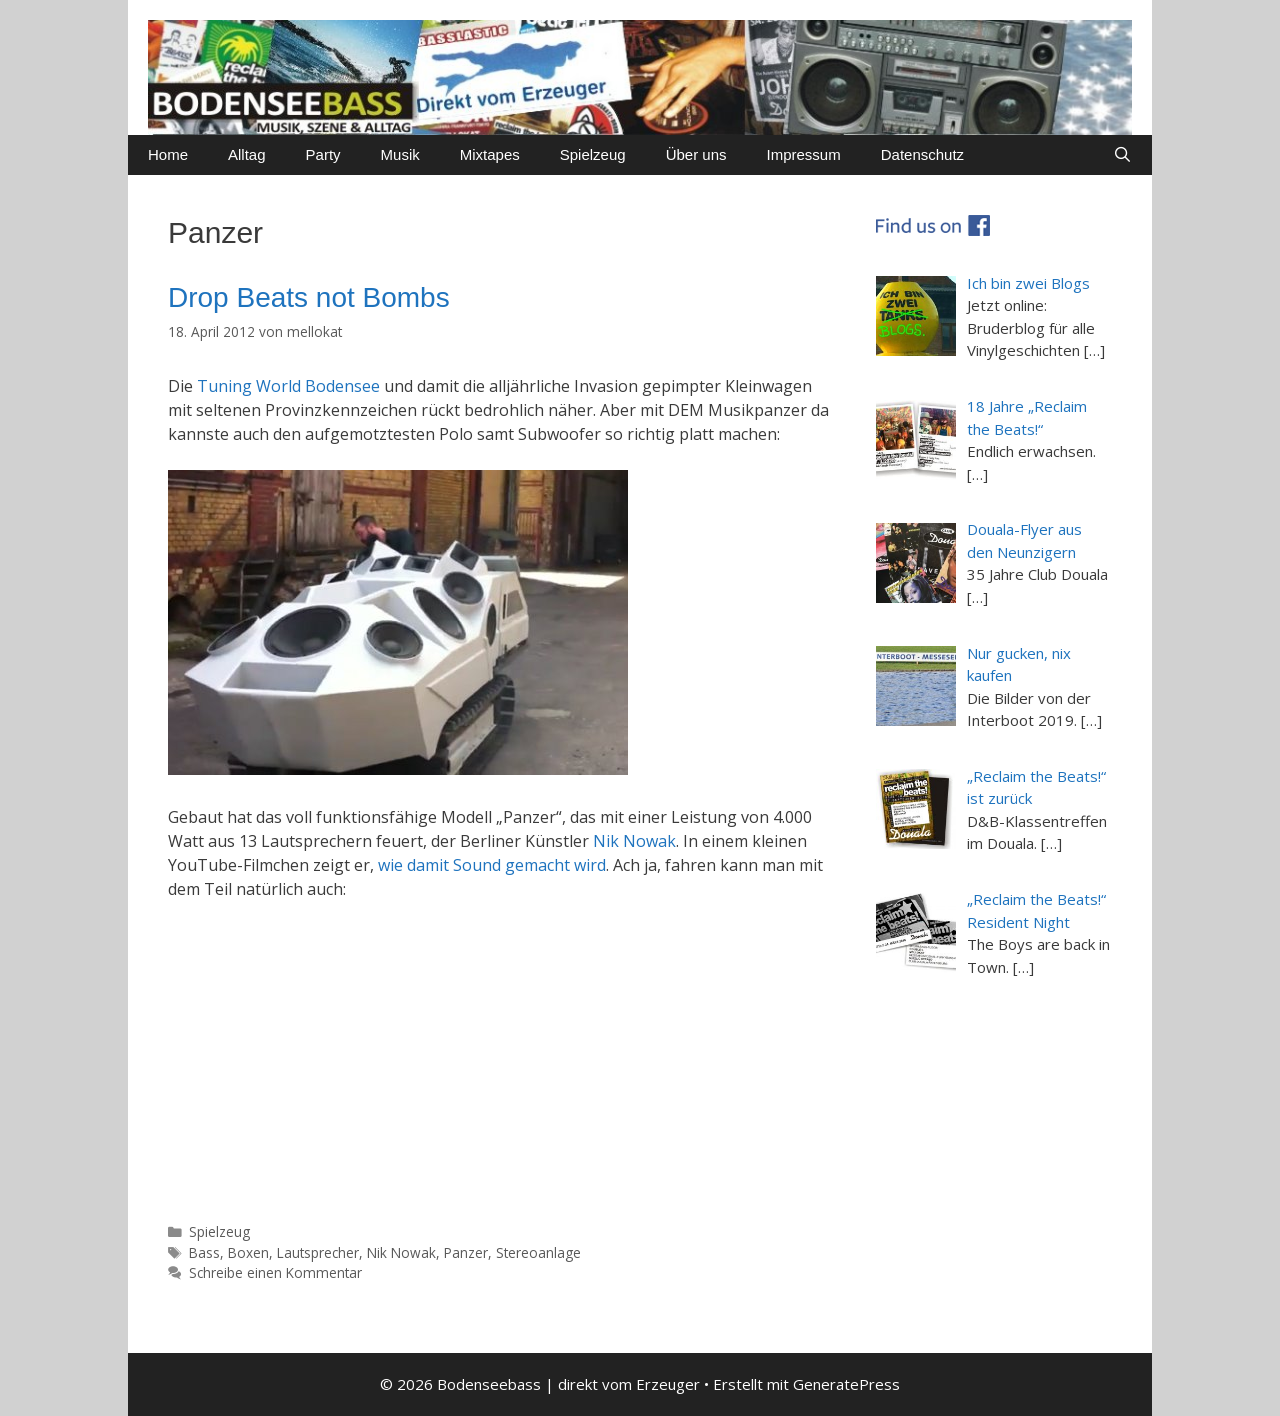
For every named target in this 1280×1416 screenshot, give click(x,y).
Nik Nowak (634, 841)
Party (323, 154)
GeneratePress (846, 1384)
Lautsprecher (318, 1252)
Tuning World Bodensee (288, 386)
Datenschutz (922, 154)
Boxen (248, 1252)
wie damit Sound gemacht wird (492, 865)
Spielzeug (593, 154)
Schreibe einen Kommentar (275, 1272)
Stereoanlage (538, 1252)
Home (168, 154)
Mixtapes (490, 154)
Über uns (696, 154)
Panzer (466, 1252)
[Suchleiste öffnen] (1122, 155)
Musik (400, 154)
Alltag (247, 154)
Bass (204, 1252)
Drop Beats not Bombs (309, 297)
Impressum (804, 154)
